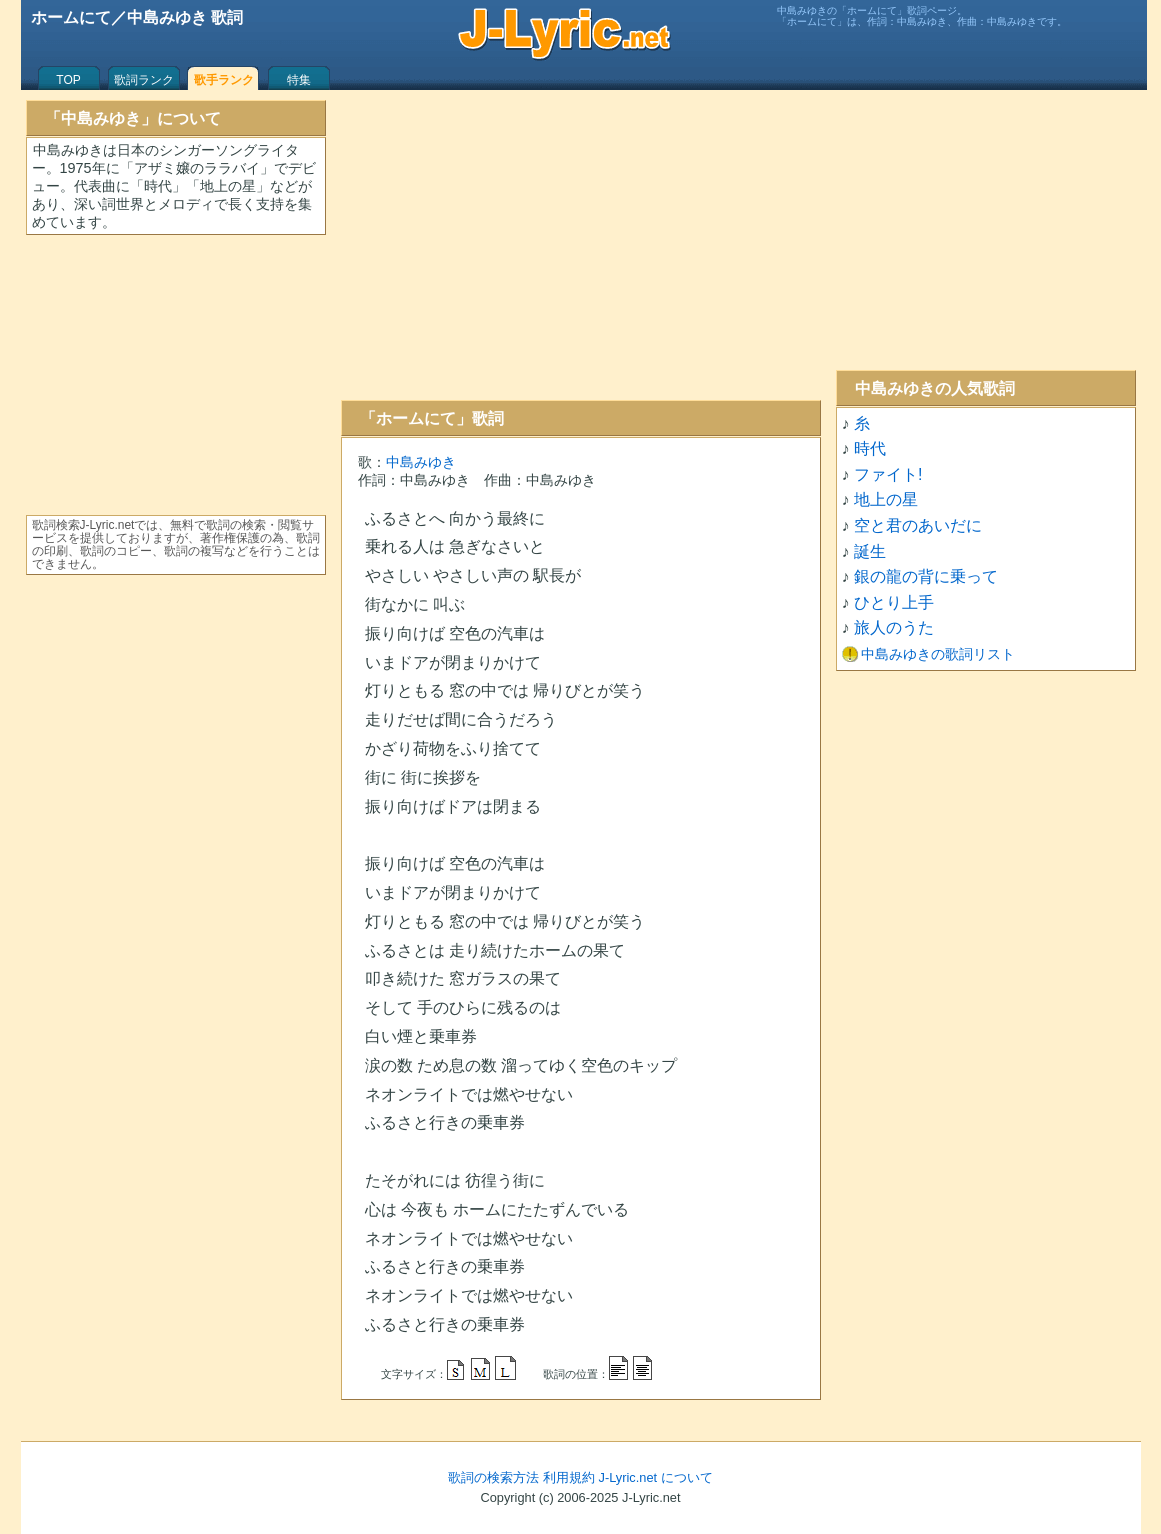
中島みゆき (421, 462)
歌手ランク (224, 80)
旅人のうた (894, 627)
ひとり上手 (894, 602)
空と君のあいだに (918, 525)
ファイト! (888, 474)
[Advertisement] (581, 245)
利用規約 (569, 1477)
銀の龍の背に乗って (926, 576)
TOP (68, 80)
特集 (299, 80)
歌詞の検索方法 (493, 1477)
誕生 (870, 551)
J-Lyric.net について (656, 1477)
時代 (870, 448)
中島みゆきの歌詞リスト (938, 654)
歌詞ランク (144, 80)
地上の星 (886, 499)
